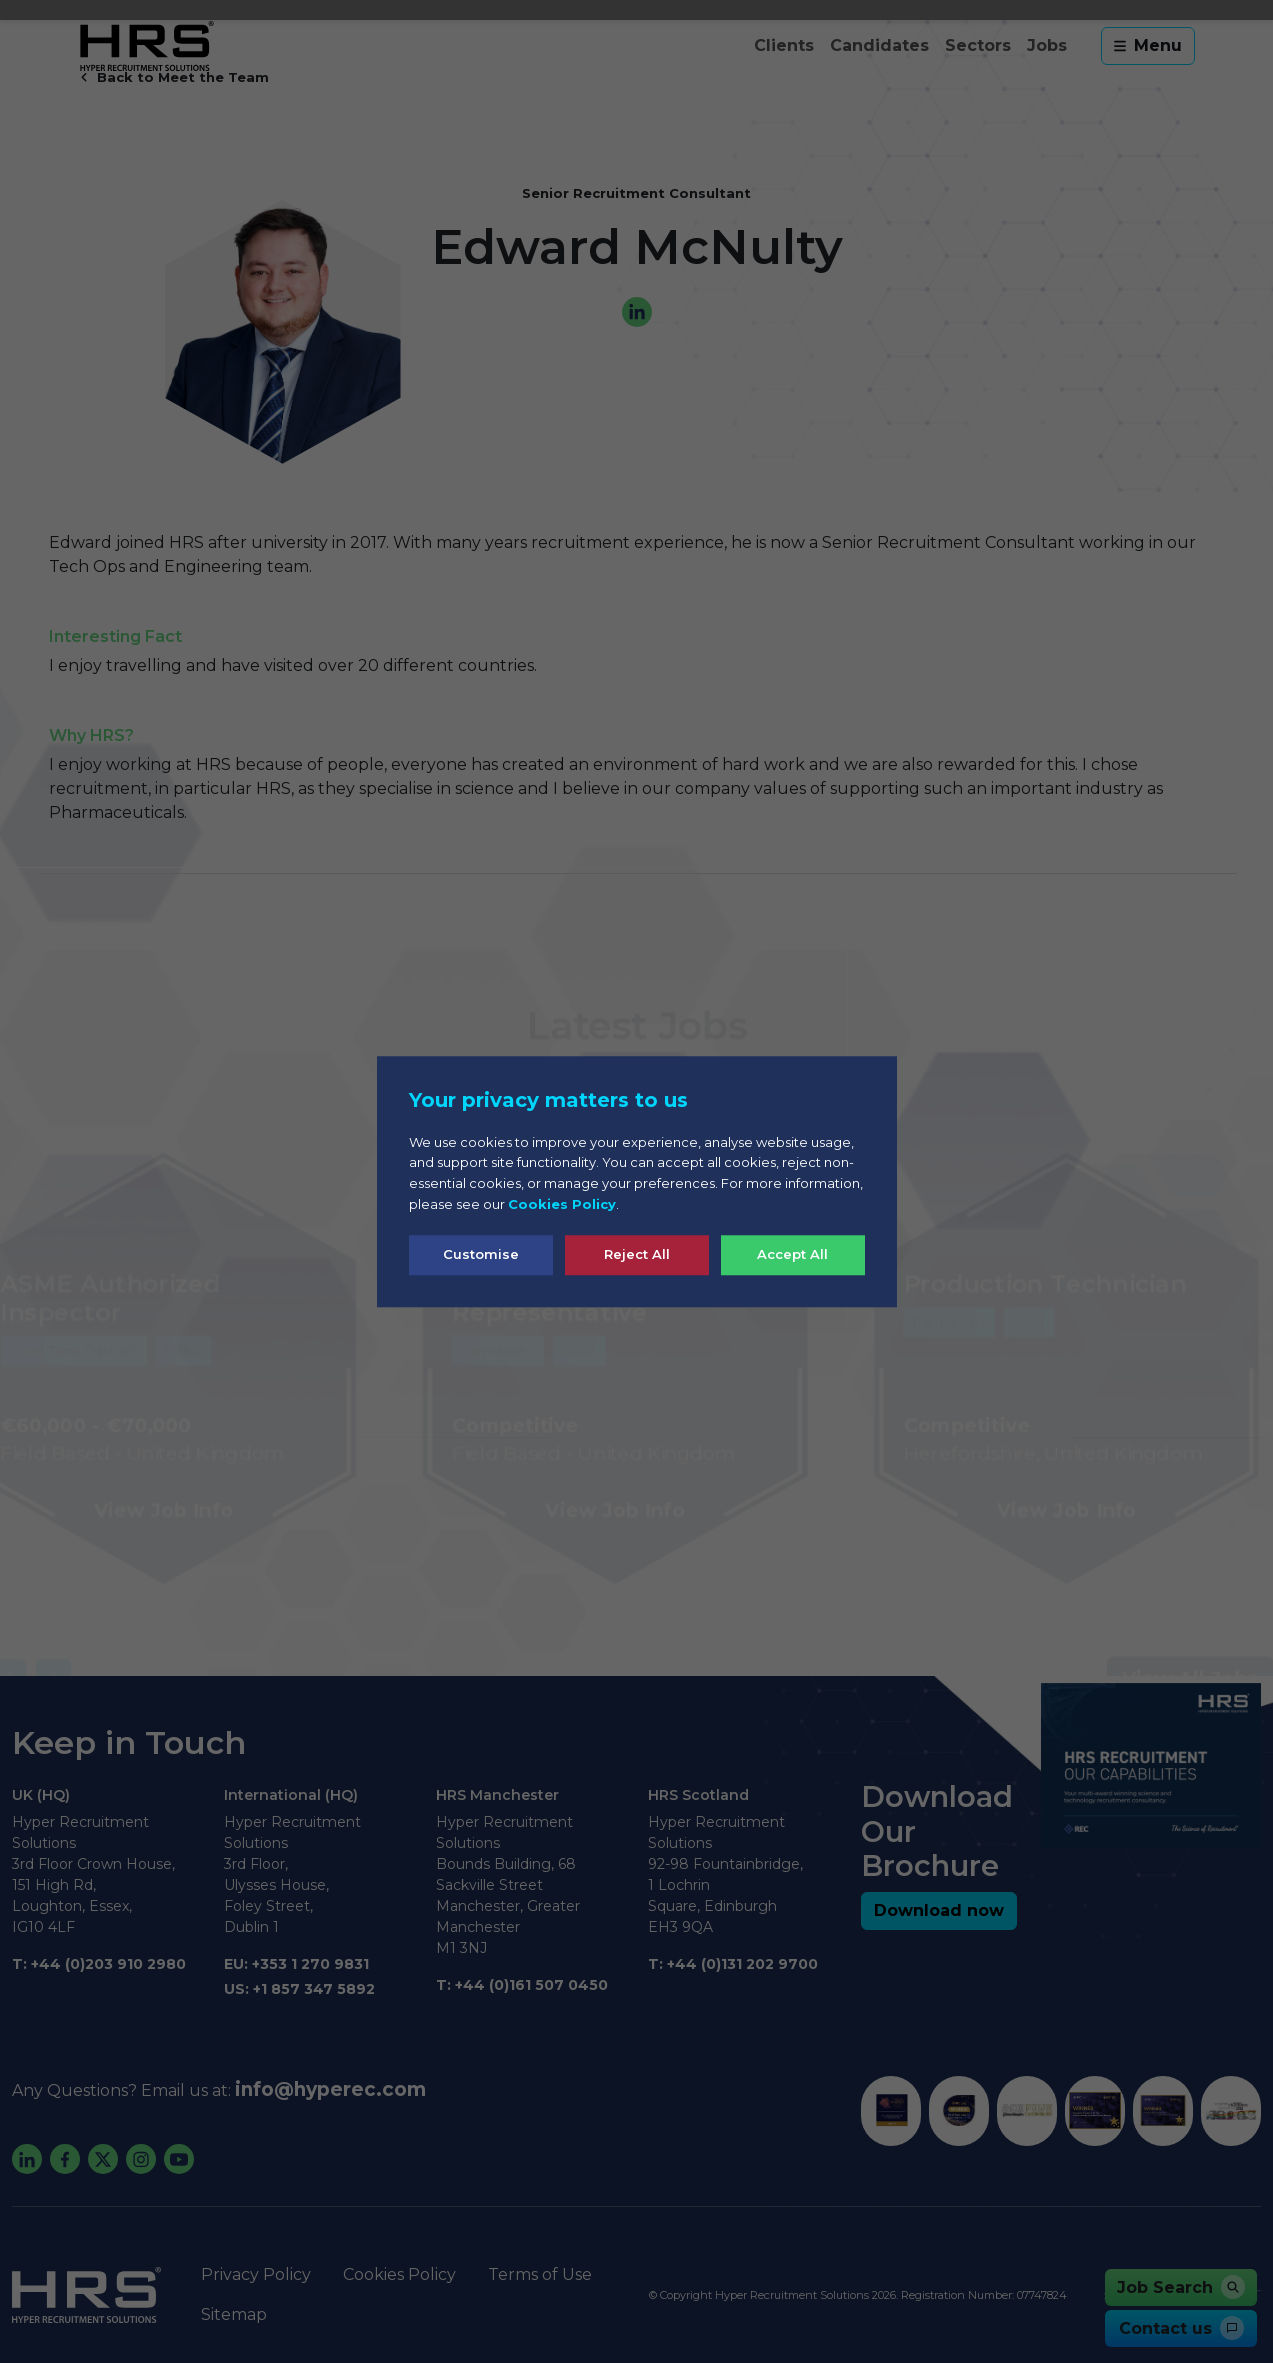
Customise (481, 1254)
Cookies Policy (562, 1204)
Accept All (792, 1254)
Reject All (637, 1254)
